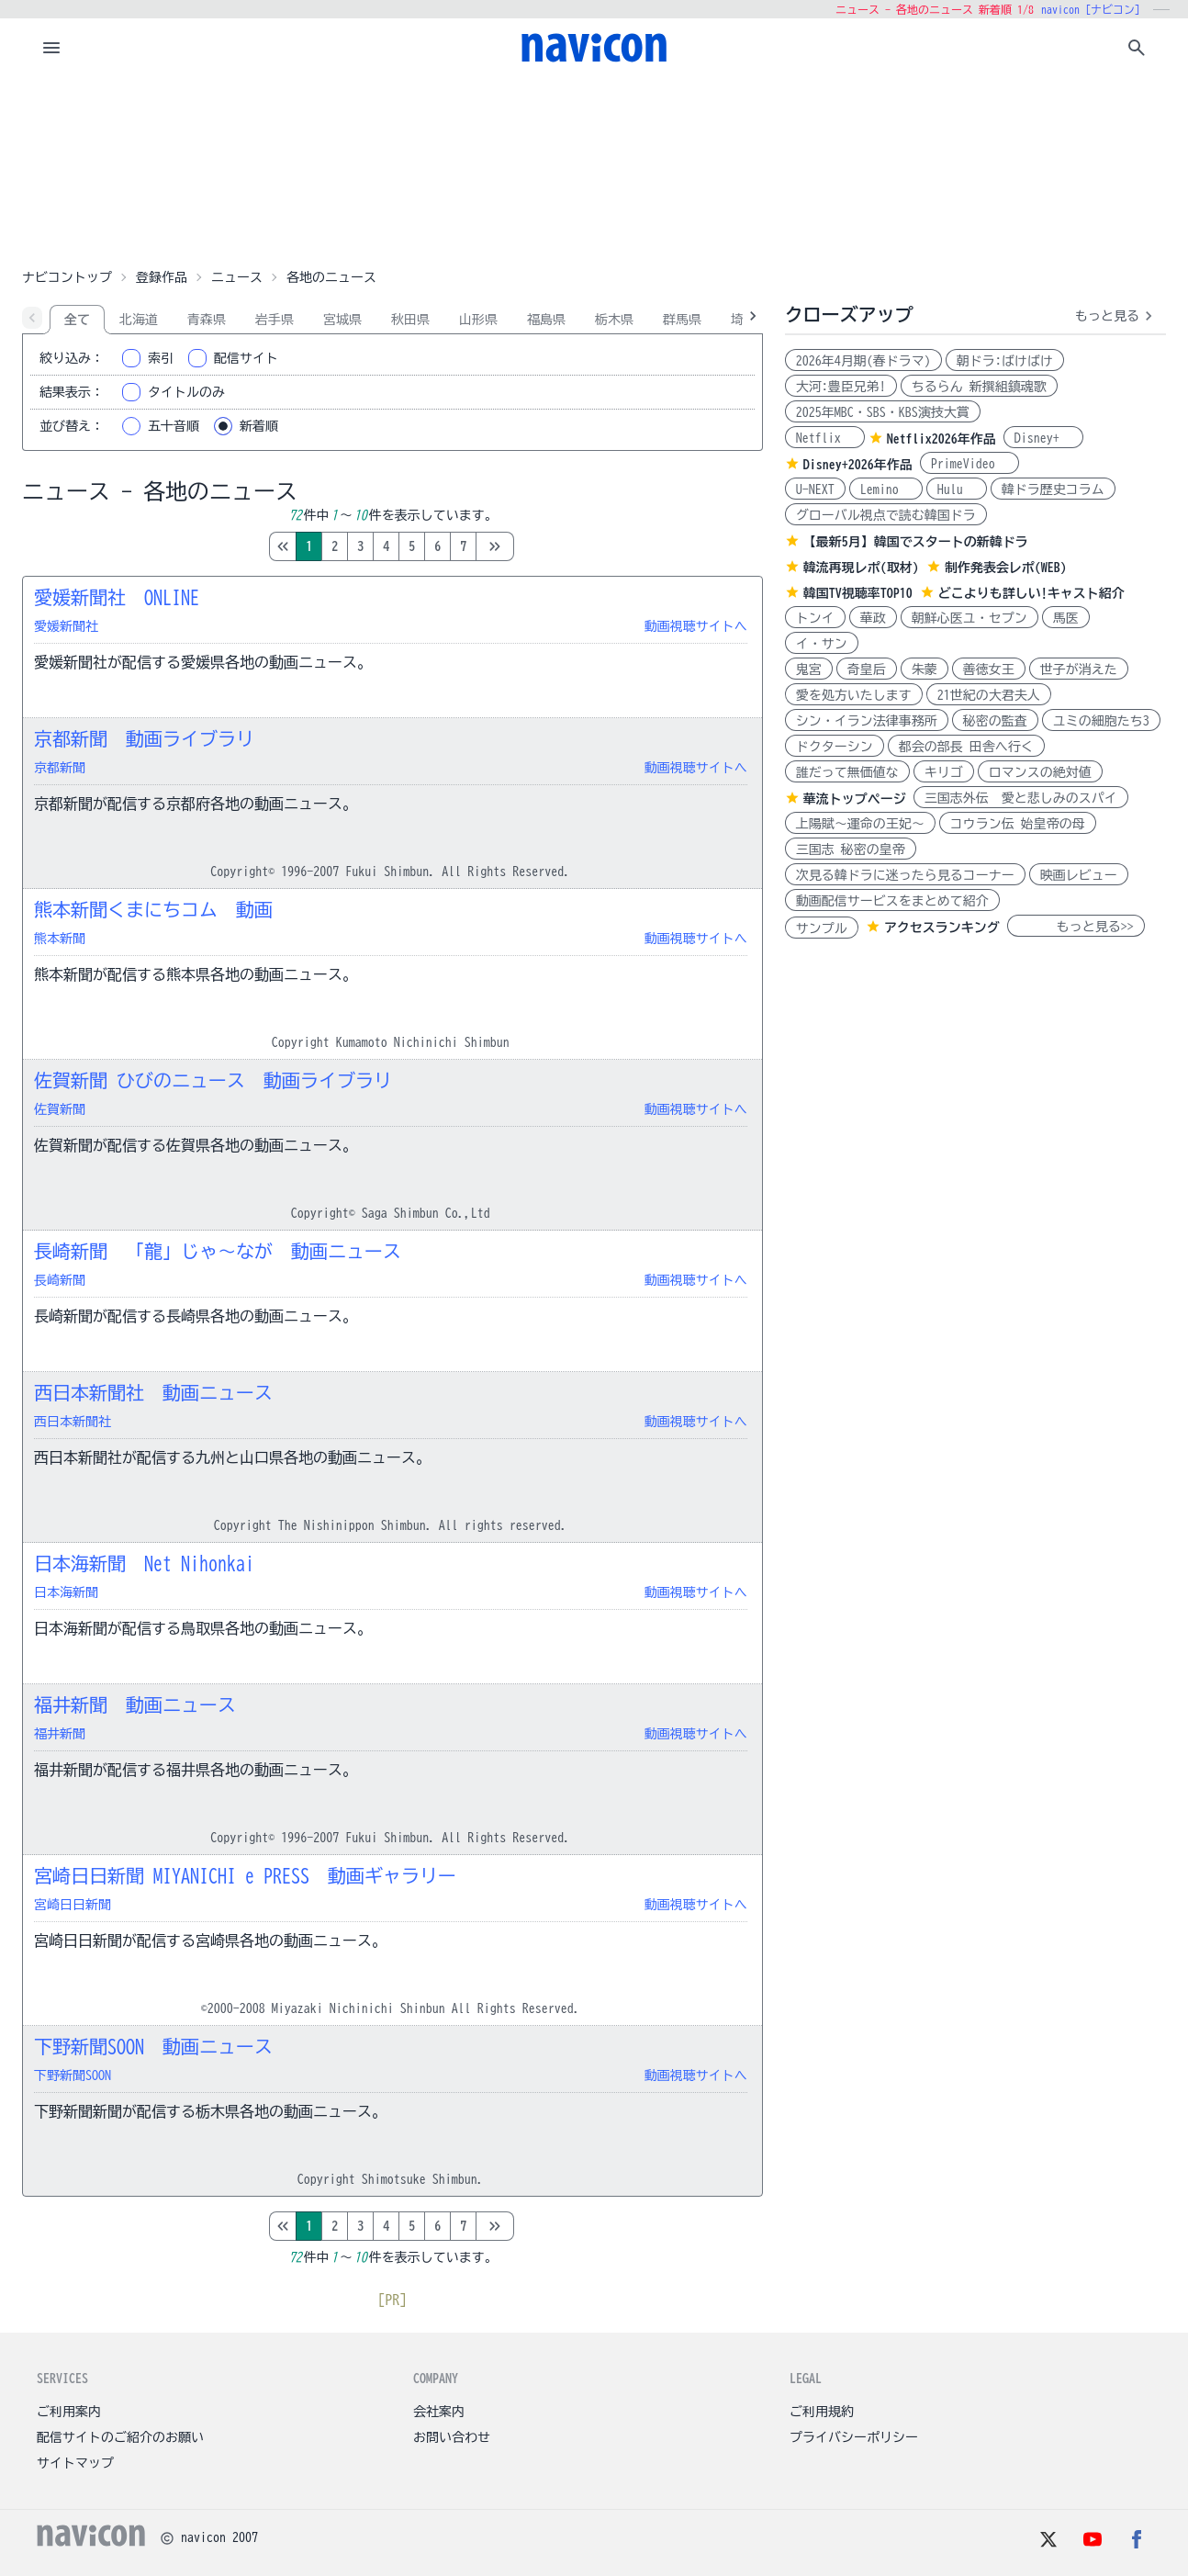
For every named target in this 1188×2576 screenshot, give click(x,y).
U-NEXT (815, 489)
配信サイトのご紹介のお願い (120, 2437)
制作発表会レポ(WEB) (1006, 567)
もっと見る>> (1076, 926)
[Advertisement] (594, 169)
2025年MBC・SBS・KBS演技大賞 (882, 412)
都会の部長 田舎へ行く (966, 746)
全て (77, 319)
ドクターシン (834, 746)
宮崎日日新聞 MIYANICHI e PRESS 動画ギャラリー (245, 1875)
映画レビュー (1078, 875)
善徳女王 (988, 669)
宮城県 (342, 319)
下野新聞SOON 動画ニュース (153, 2046)
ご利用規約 (822, 2411)
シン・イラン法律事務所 (866, 720)
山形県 (478, 319)
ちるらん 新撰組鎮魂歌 (979, 386)
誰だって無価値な (847, 772)
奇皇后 (866, 669)
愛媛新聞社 (66, 626)
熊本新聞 (59, 938)
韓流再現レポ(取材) (861, 567)
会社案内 (439, 2411)
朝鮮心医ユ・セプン (969, 618)
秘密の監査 (995, 720)
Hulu (956, 489)
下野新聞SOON (72, 2075)
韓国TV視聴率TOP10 (858, 593)
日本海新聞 (66, 1592)
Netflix (825, 438)
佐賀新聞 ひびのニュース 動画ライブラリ (213, 1080)
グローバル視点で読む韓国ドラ (886, 515)
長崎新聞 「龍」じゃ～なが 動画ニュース (217, 1251)
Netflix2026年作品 (941, 439)
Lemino (886, 489)
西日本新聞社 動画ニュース (153, 1392)
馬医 (1066, 618)
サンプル (821, 928)
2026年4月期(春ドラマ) (863, 360)
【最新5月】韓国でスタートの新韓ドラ (915, 541)
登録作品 (161, 277)
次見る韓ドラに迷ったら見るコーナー (905, 875)
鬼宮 (809, 669)
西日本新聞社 (72, 1421)
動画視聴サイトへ (695, 626)
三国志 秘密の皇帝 (850, 849)
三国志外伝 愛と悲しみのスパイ (1021, 798)
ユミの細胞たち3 (1101, 720)
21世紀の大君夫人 (988, 695)
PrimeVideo (969, 463)
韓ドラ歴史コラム (1053, 489)
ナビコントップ (67, 277)
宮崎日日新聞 (72, 1904)
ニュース (237, 277)
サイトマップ (75, 2463)
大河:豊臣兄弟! (841, 386)
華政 (873, 618)
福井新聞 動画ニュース (135, 1704)
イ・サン (821, 643)
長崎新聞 (59, 1280)
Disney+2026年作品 (858, 464)
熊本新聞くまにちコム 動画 (153, 909)
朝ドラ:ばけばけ (1005, 360)
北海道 (138, 319)
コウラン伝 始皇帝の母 (1017, 823)
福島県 (546, 319)
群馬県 (682, 319)
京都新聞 (59, 767)
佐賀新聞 (59, 1109)
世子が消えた (1078, 669)
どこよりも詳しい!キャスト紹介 (1031, 593)
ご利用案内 (69, 2411)
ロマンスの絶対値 (1040, 772)
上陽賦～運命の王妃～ (860, 823)
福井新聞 (59, 1733)
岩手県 (274, 319)
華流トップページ (854, 799)
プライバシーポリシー (854, 2437)
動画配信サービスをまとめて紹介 (892, 900)
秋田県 (410, 319)
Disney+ (1043, 438)
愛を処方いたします (854, 695)
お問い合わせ (451, 2437)
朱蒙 (924, 669)
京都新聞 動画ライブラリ (144, 738)
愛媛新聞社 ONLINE (116, 597)
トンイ (815, 618)
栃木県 (614, 319)
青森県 (206, 319)
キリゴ (944, 772)
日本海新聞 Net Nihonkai (144, 1563)
